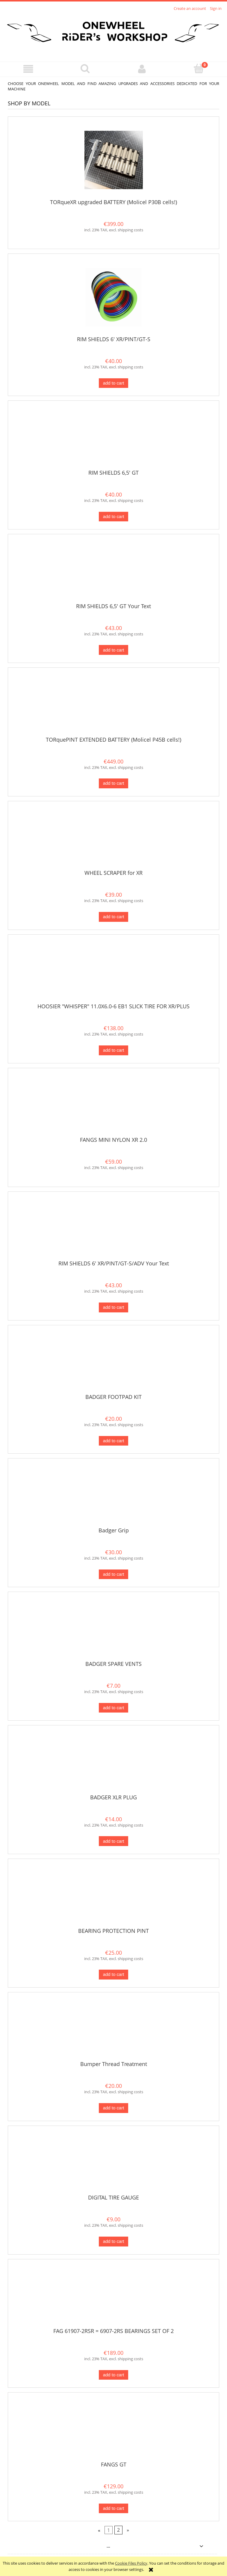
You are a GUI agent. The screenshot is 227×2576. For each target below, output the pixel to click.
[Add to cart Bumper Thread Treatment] (113, 2108)
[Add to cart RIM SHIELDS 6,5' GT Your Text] (113, 650)
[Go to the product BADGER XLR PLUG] (113, 1761)
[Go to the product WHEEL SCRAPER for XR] (113, 837)
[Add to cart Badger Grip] (113, 1574)
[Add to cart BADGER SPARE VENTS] (113, 1708)
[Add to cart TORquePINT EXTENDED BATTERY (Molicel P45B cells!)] (113, 783)
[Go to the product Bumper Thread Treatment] (113, 2028)
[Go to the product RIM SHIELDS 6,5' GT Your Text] (113, 570)
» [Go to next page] (128, 2530)
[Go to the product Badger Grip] (113, 1495)
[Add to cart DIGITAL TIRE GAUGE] (113, 2241)
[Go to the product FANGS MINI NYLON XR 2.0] (113, 1104)
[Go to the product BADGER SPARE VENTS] (113, 1628)
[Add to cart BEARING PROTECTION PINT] (113, 1975)
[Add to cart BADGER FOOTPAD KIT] (113, 1441)
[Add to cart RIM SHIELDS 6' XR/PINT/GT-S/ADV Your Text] (113, 1307)
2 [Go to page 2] (118, 2530)
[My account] (142, 69)
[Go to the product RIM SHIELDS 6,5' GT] (113, 437)
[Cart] (199, 68)
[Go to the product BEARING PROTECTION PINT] (113, 1895)
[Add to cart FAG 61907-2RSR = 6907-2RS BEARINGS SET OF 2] (113, 2375)
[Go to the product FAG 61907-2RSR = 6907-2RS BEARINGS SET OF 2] (113, 2295)
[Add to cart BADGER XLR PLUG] (113, 1841)
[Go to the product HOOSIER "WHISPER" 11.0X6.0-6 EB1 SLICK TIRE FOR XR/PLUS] (113, 970)
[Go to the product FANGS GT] (113, 2429)
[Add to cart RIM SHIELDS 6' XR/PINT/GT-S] (113, 383)
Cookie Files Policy (131, 2563)
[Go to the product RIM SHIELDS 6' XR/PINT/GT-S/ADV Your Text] (113, 1228)
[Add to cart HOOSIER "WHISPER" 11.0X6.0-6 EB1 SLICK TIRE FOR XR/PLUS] (113, 1050)
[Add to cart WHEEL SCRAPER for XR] (113, 917)
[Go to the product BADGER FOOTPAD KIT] (113, 1361)
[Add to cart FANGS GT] (113, 2508)
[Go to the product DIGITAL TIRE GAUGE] (113, 2162)
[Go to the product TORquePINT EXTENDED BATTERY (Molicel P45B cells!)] (113, 704)
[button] (28, 69)
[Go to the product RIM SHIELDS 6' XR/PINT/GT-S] (113, 297)
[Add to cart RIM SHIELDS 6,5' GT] (113, 517)
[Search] (85, 68)
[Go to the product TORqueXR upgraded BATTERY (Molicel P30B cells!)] (113, 160)
